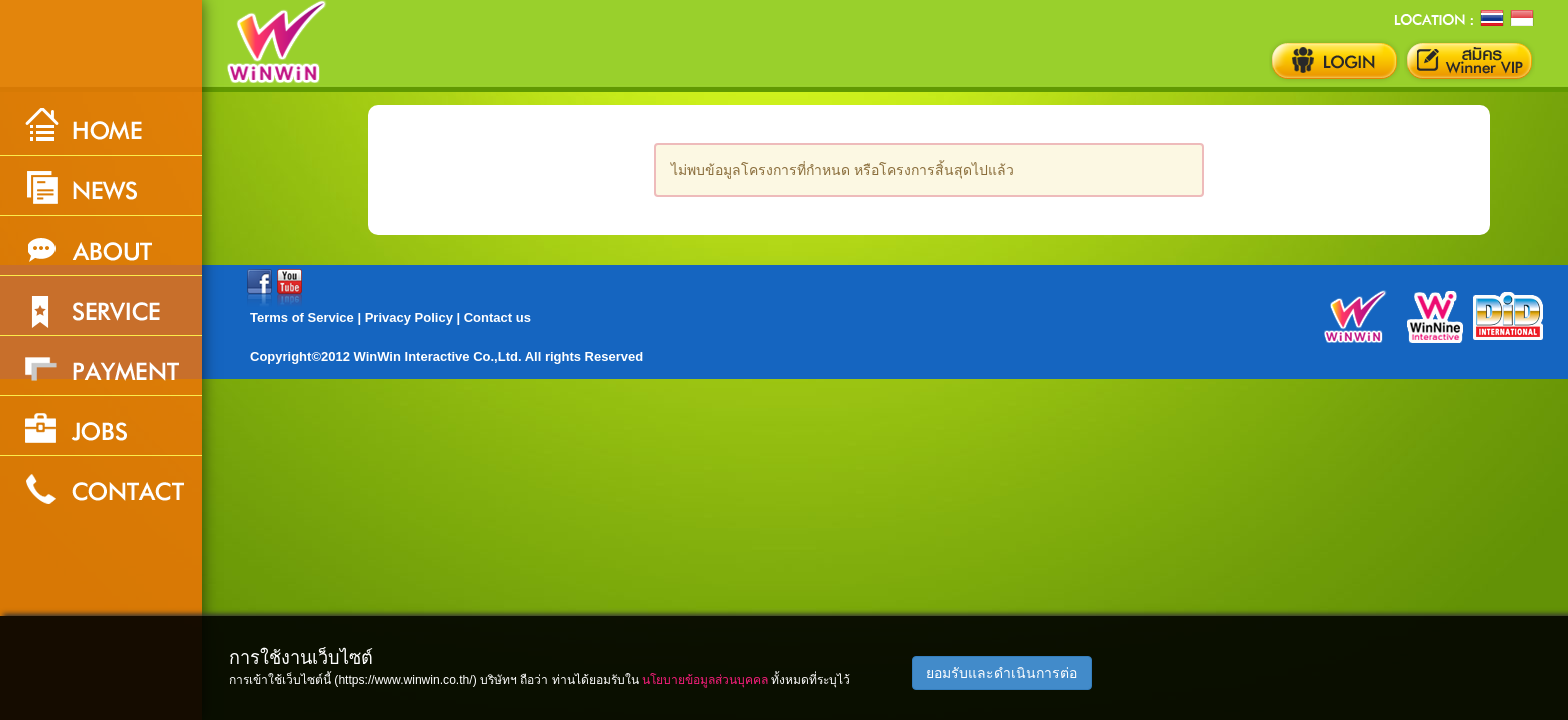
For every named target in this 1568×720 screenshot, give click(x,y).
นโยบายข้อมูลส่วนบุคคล (705, 680)
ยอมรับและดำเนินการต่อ (1001, 673)
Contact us (497, 317)
